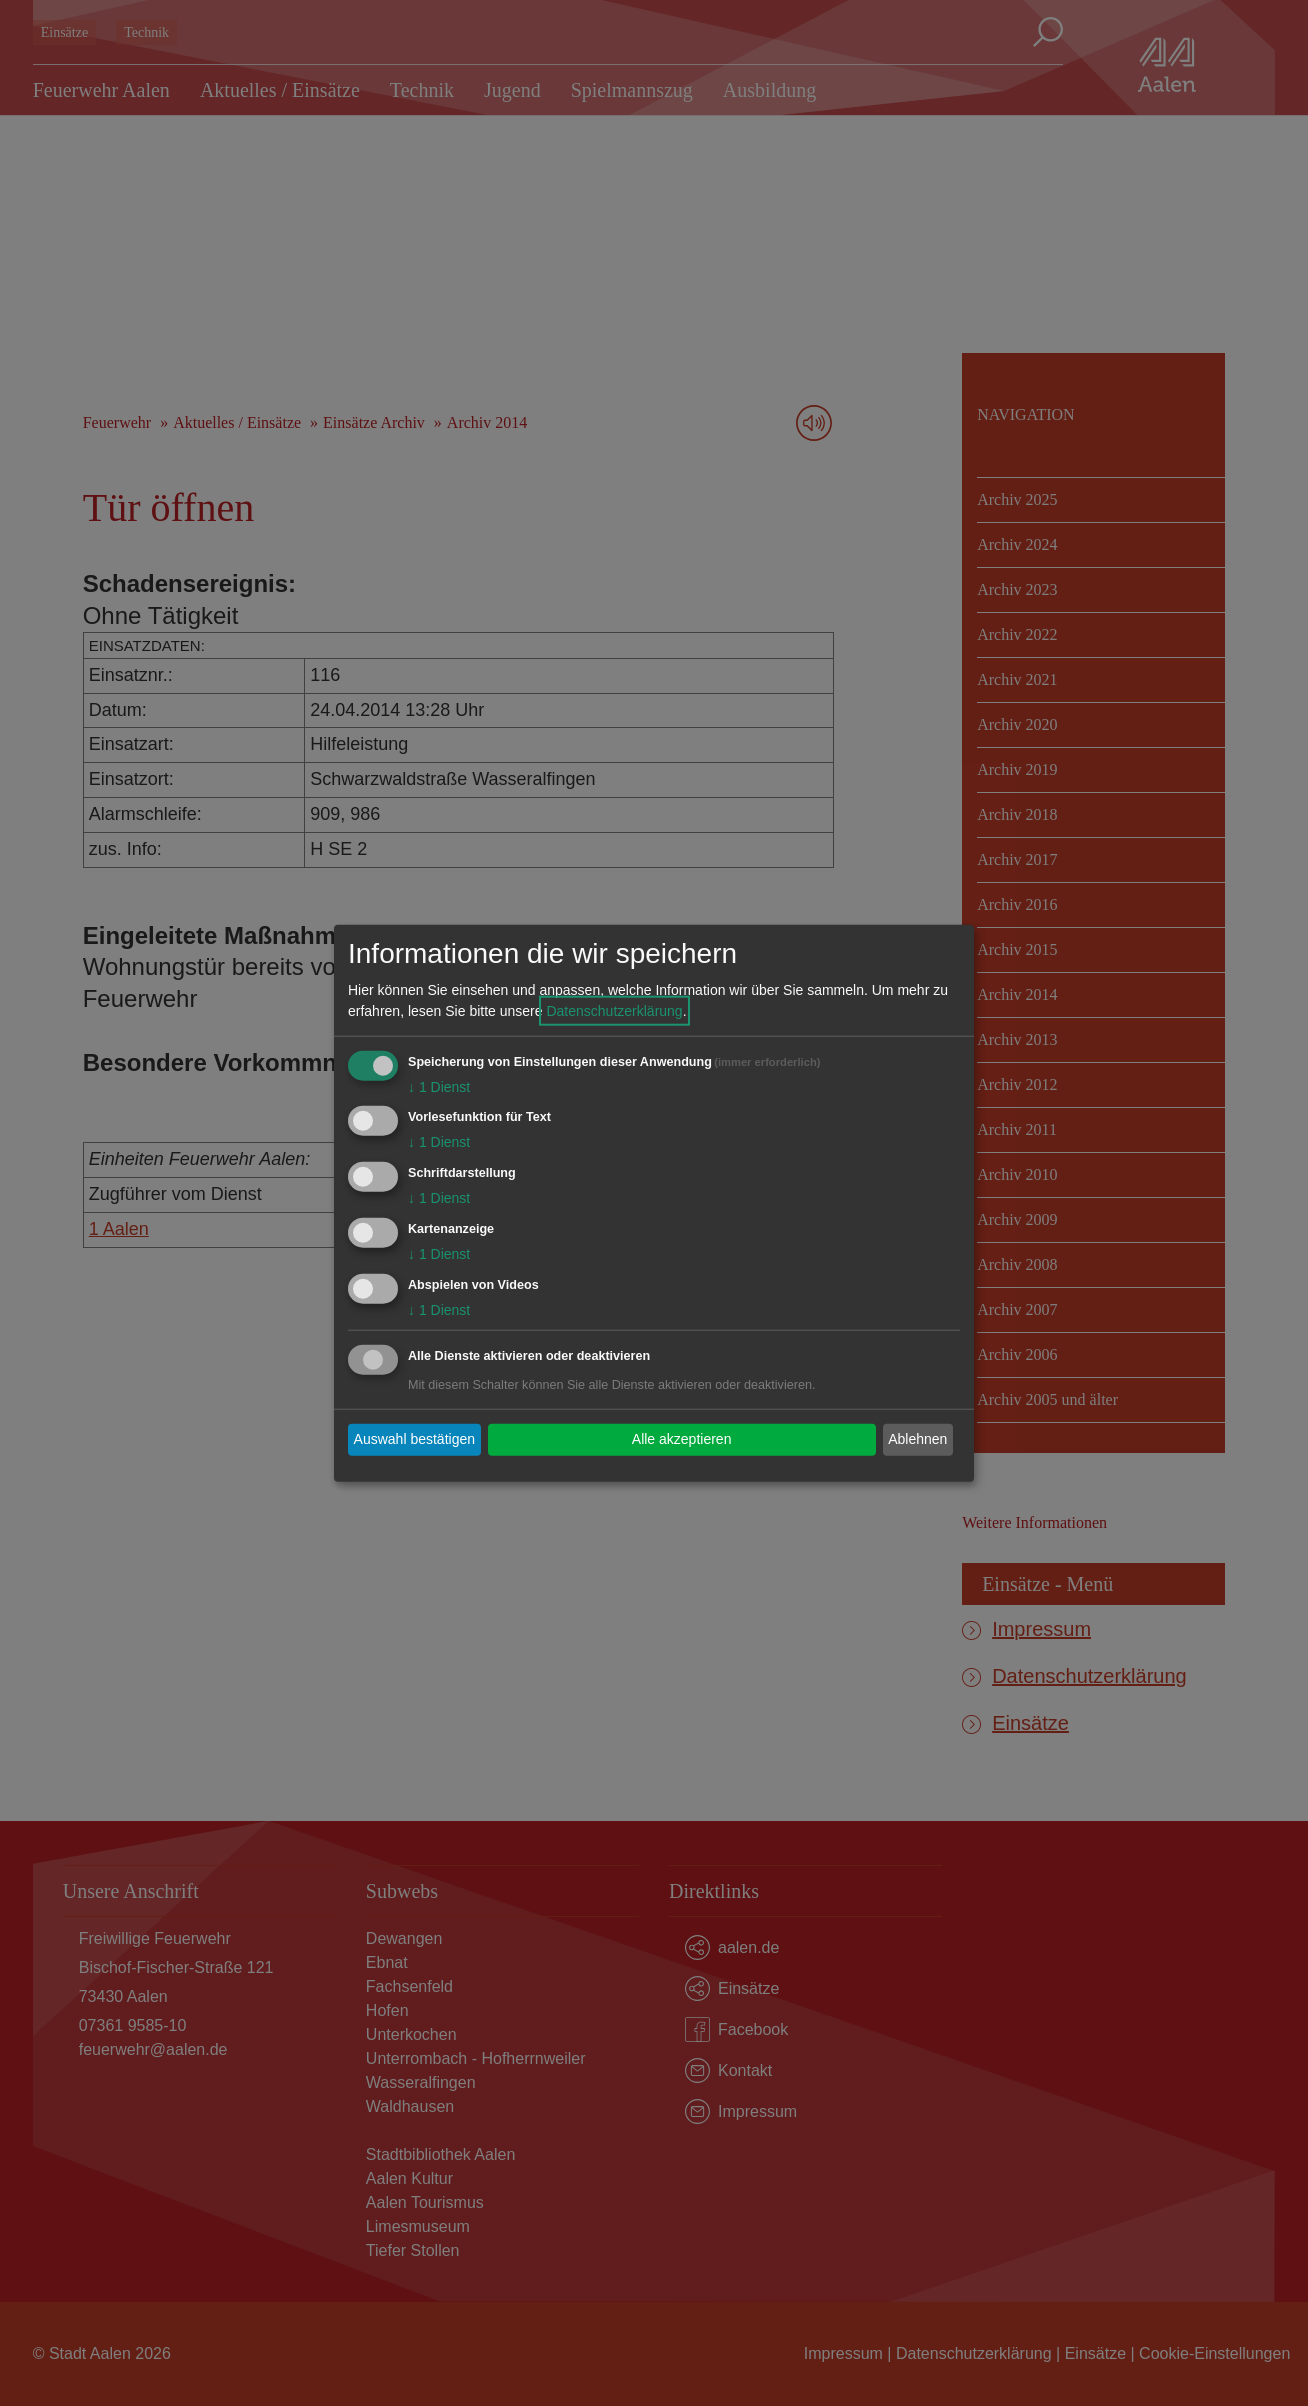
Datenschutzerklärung (614, 1010)
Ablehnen (917, 1439)
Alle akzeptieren (682, 1439)
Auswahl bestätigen (414, 1439)
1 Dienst (439, 1086)
